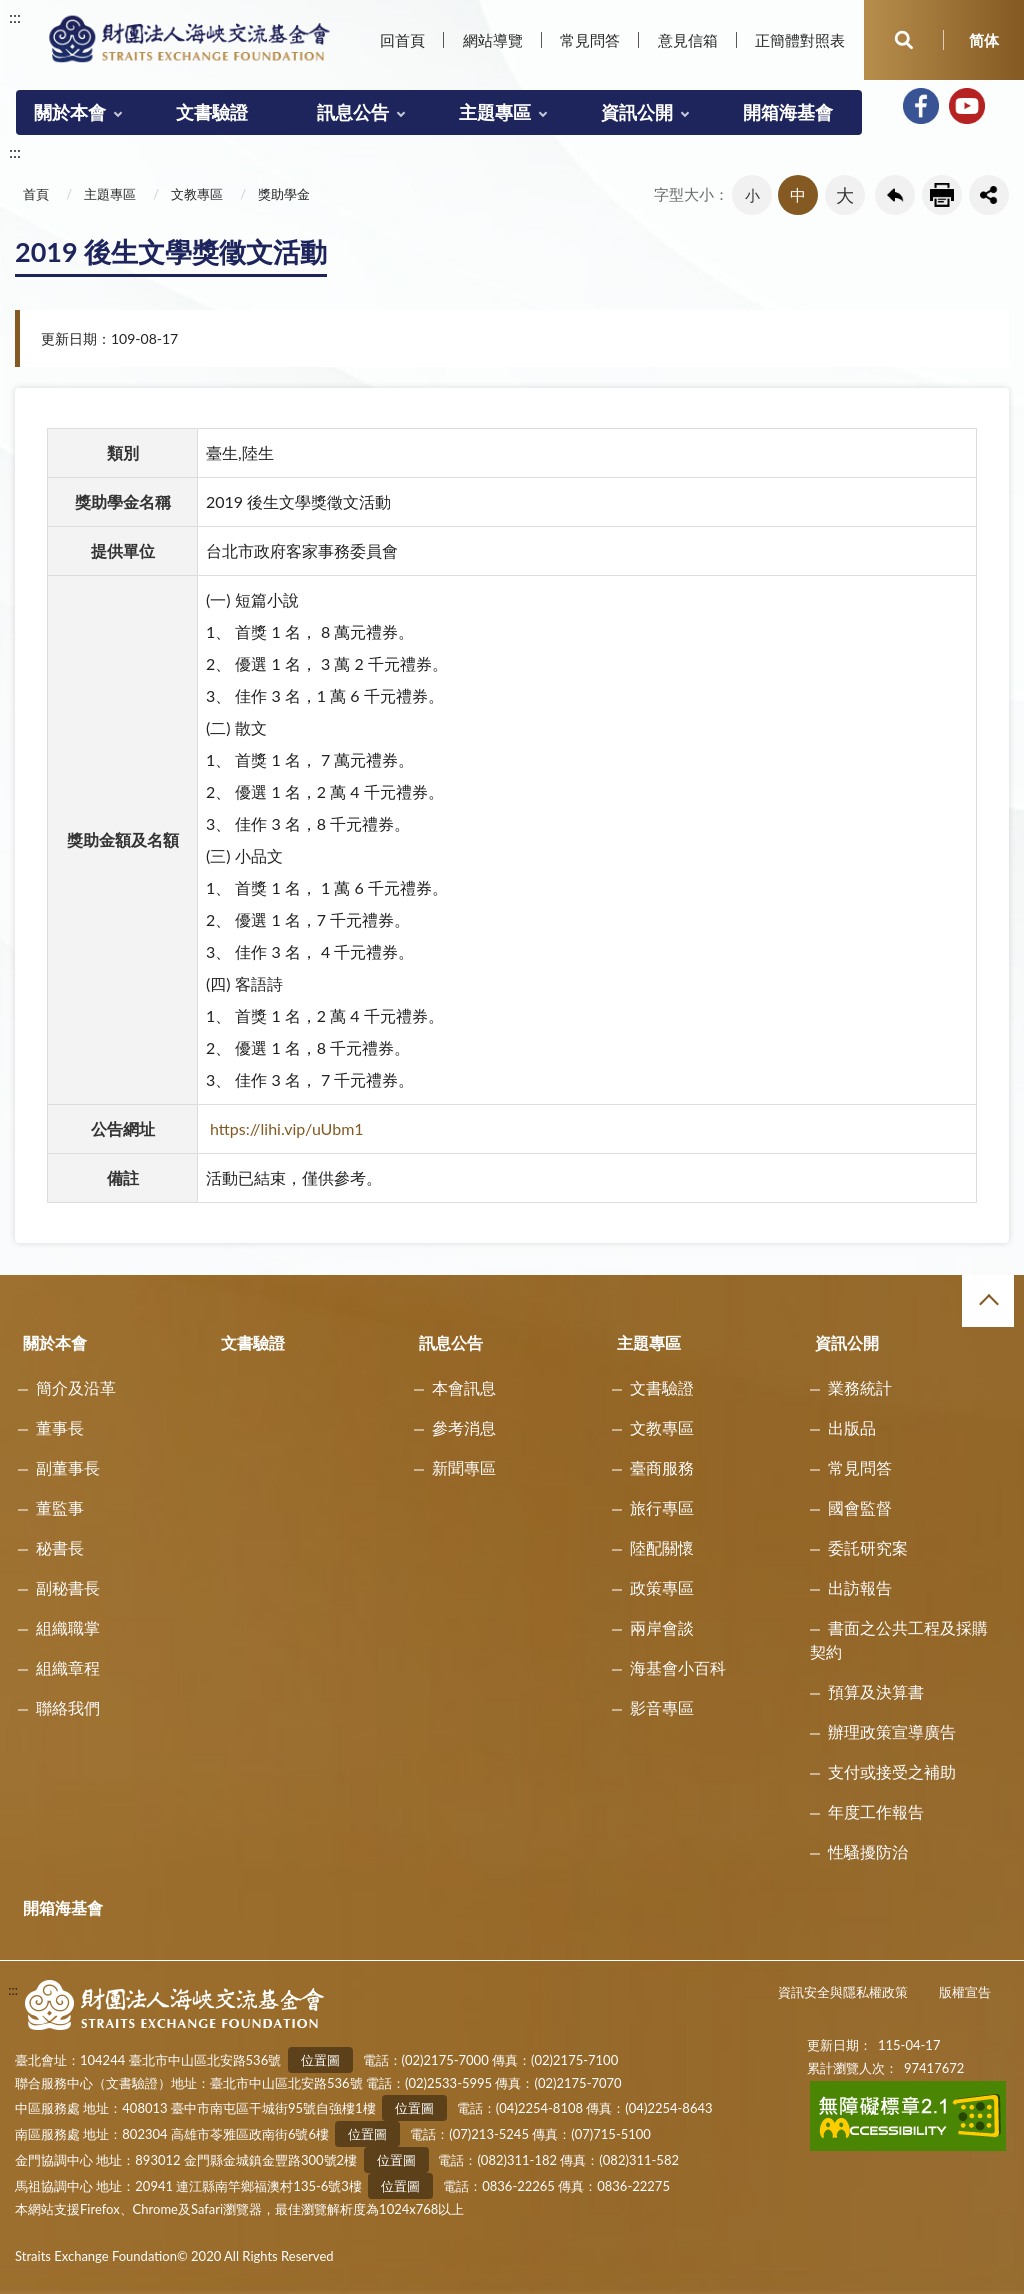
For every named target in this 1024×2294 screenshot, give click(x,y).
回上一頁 (895, 195)
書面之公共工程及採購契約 (899, 1639)
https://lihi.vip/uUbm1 (287, 1128)
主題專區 (495, 112)
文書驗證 (212, 112)
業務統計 (860, 1387)
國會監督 (860, 1507)
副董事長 (68, 1467)
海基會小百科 (678, 1667)
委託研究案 (868, 1547)
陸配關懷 (662, 1547)
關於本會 (70, 112)
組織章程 (68, 1667)
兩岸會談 (662, 1627)
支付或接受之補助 (892, 1771)
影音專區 (662, 1707)
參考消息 (464, 1427)
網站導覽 (493, 40)
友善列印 (942, 195)
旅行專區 (662, 1507)
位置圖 (320, 2060)
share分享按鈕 (989, 195)
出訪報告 (860, 1587)
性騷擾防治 (868, 1851)
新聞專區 (464, 1467)
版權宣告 (965, 1992)
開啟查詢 (904, 40)
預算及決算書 (876, 1691)
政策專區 (662, 1587)
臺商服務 (662, 1467)
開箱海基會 (788, 112)
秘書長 (60, 1547)
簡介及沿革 (76, 1387)
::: (15, 16)
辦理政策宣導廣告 (892, 1731)
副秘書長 (68, 1587)
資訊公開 (637, 112)
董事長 (60, 1427)
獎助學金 (284, 194)
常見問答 (590, 40)
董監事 (60, 1507)
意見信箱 (688, 40)
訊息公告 (353, 112)
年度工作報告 (876, 1811)
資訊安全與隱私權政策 (843, 1992)
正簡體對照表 (800, 40)
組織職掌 (68, 1627)
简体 (984, 40)
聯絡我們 (68, 1707)
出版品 (852, 1427)
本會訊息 (464, 1387)
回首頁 (402, 40)
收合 (988, 1301)
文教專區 (197, 194)
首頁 (36, 194)
